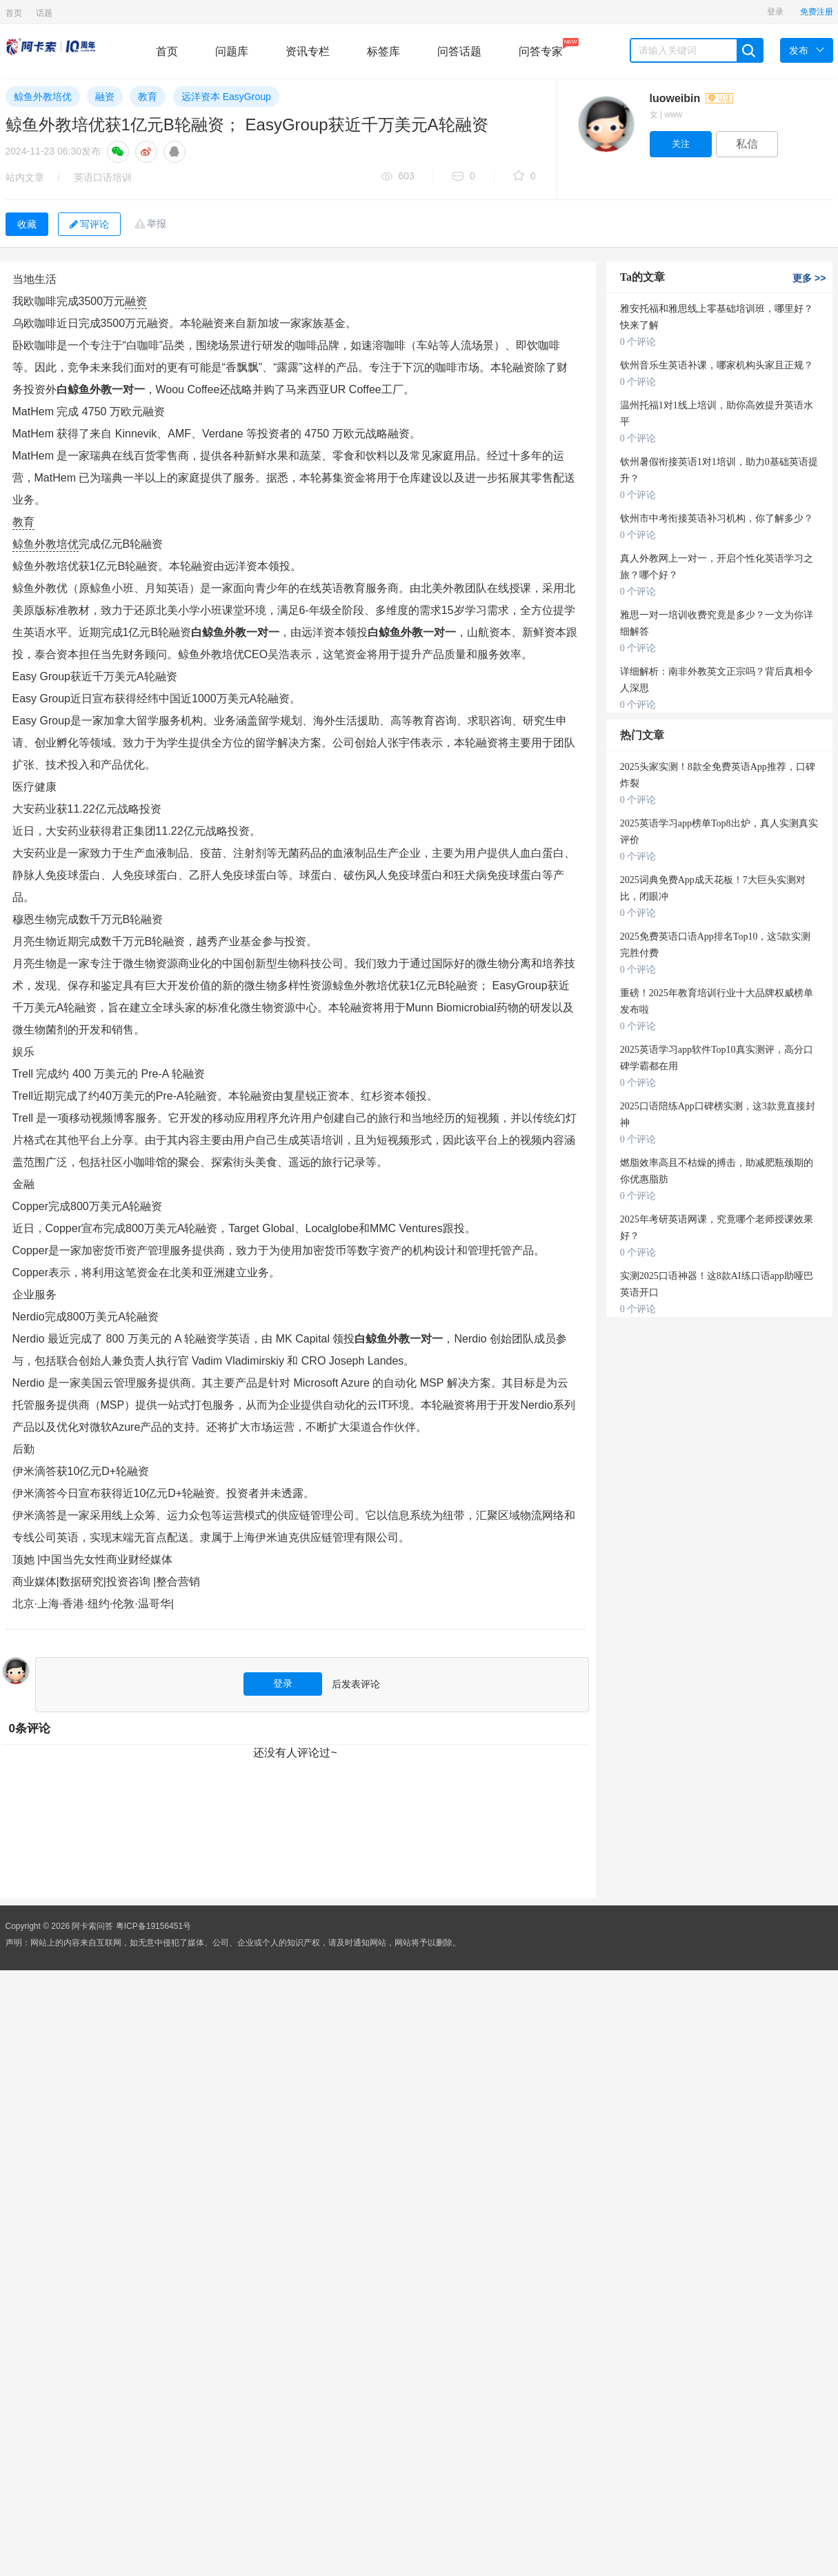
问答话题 (459, 51)
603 (398, 177)
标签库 (383, 51)
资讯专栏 (308, 51)
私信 (747, 144)
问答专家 (541, 47)
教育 (147, 96)
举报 (156, 223)
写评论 (89, 224)
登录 (775, 12)
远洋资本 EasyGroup (226, 96)
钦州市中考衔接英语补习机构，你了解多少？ (716, 518)
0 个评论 (638, 342)
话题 (44, 13)
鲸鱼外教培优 (43, 96)
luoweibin (691, 98)
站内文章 (25, 177)
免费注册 (816, 12)
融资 (104, 96)
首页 (14, 13)
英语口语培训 (103, 177)
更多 (809, 278)
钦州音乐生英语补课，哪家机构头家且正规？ (716, 365)
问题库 (231, 51)
